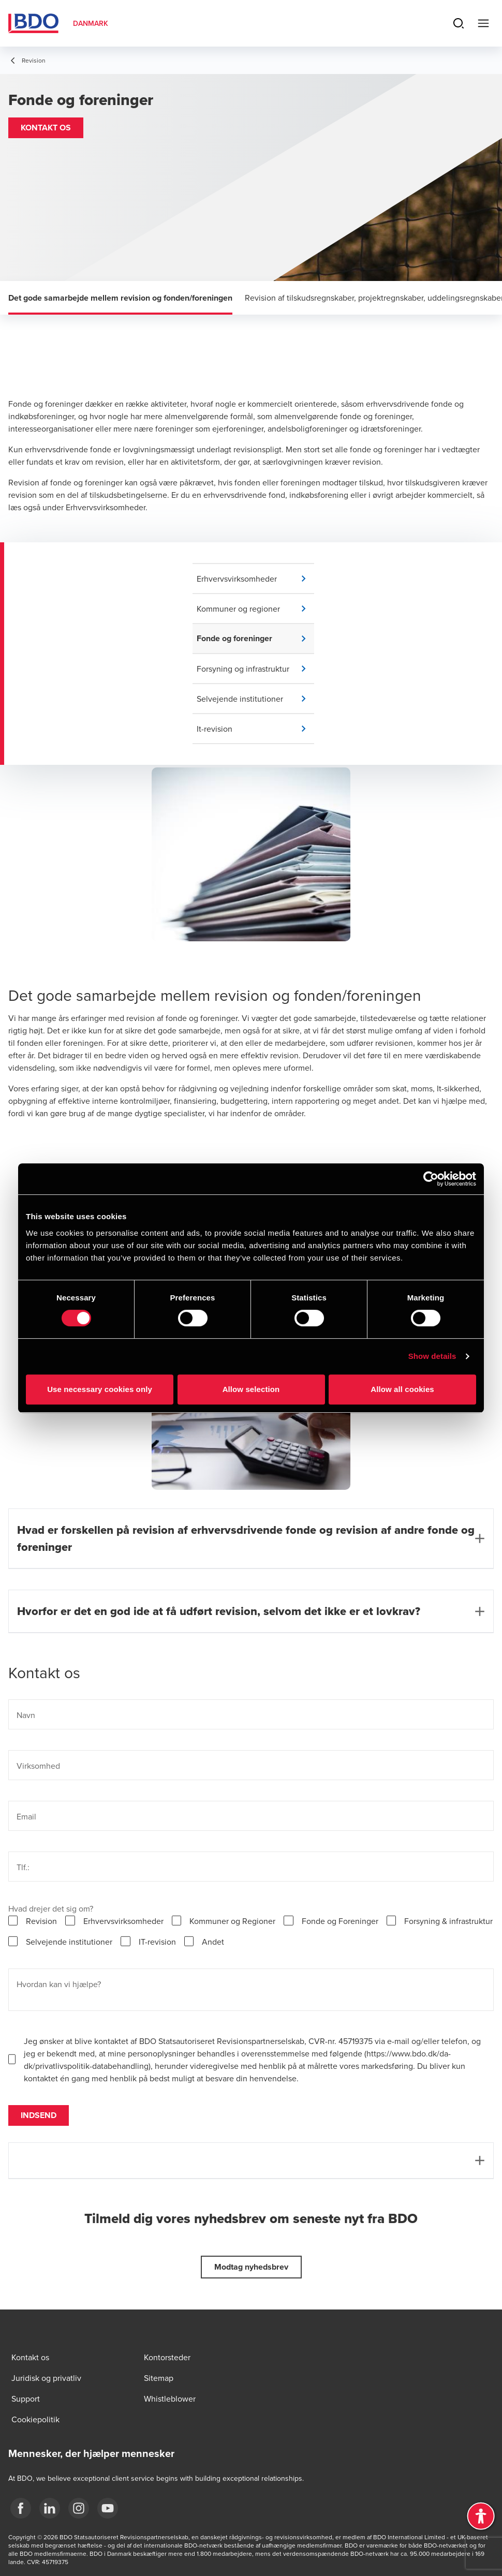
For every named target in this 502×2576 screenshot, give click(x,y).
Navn (26, 1715)
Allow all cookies (402, 1389)
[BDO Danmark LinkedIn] (49, 2508)
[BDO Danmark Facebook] (20, 2508)
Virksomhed (38, 1766)
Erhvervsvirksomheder (123, 1921)
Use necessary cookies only (99, 1389)
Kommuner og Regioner (232, 1921)
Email (26, 1816)
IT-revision (157, 1941)
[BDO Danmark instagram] (78, 2508)
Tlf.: (23, 1867)
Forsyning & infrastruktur (448, 1921)
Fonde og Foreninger (340, 1921)
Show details (432, 1356)
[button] (45, 127)
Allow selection (251, 1389)
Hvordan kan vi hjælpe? (59, 1984)
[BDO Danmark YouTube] (107, 2508)
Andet (213, 1941)
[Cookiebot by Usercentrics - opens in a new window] (431, 1179)
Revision (41, 1921)
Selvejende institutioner (69, 1941)
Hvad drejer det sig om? (50, 1908)
